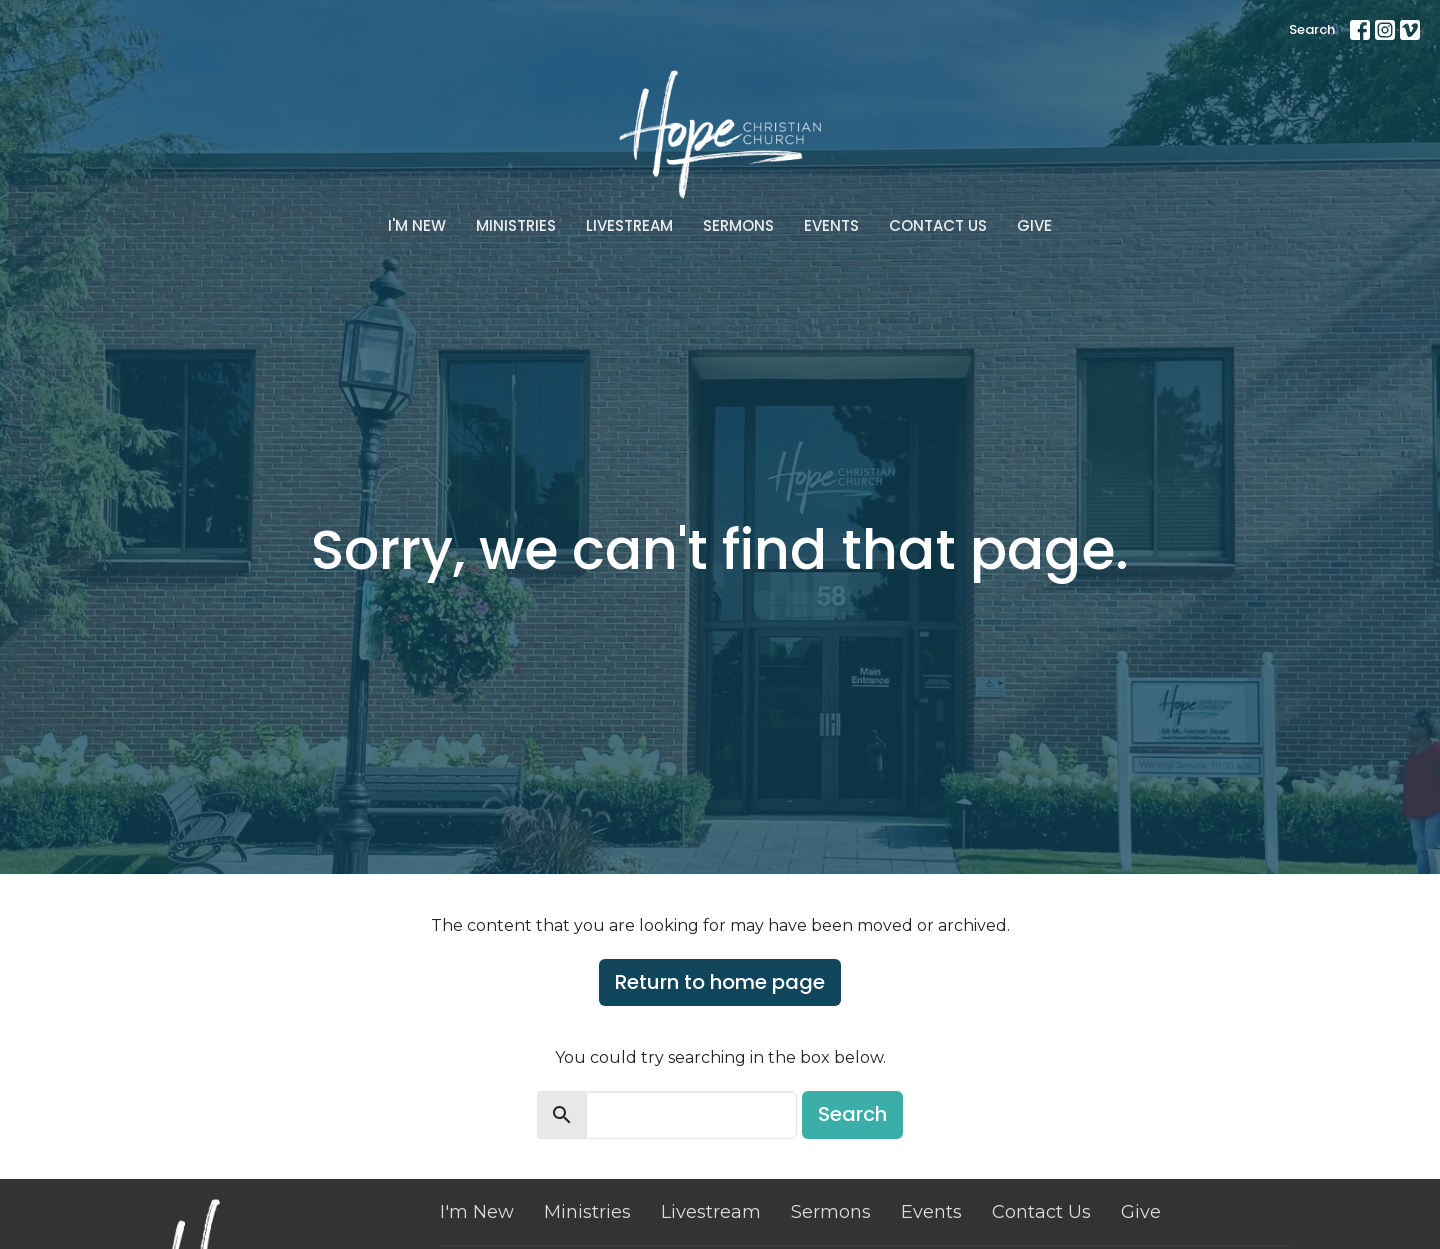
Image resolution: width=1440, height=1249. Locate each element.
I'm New (417, 225)
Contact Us (938, 225)
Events (831, 225)
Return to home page (720, 982)
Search (1312, 29)
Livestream (629, 225)
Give (1034, 225)
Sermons (738, 225)
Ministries (516, 225)
